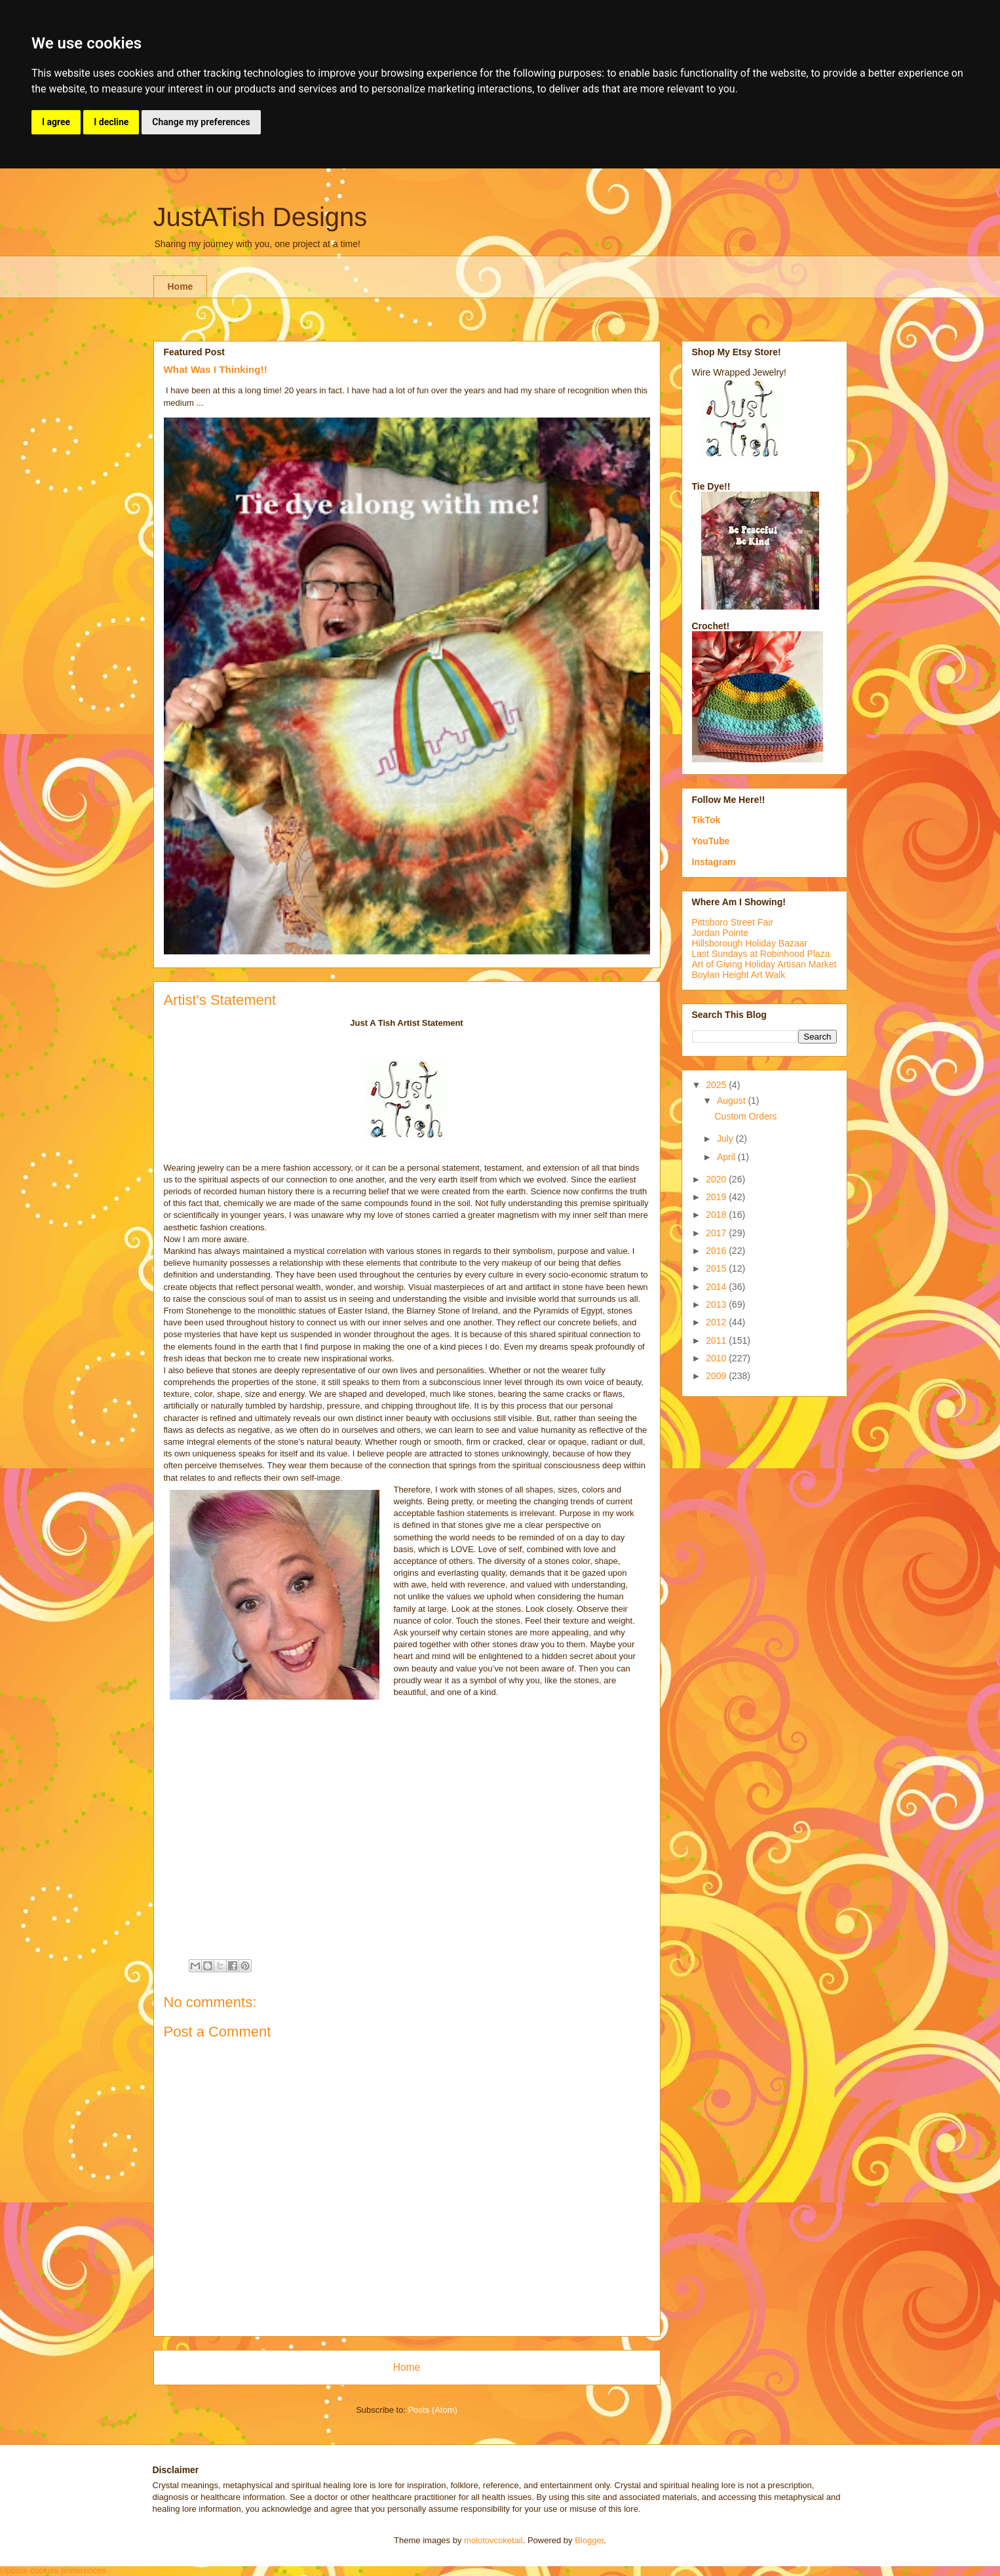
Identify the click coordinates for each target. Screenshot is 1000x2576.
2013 (717, 1304)
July (726, 1138)
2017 (717, 1233)
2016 (717, 1250)
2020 (717, 1179)
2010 (717, 1358)
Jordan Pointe (720, 932)
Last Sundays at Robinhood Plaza (761, 953)
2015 (717, 1268)
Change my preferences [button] (201, 122)
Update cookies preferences (53, 2570)
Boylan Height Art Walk (739, 974)
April (727, 1157)
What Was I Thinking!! (215, 369)
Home (180, 286)
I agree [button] (56, 122)
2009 (717, 1376)
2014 (717, 1286)
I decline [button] (111, 122)
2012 (717, 1322)
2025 (717, 1085)
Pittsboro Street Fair (733, 922)
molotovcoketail (493, 2540)
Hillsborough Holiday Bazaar (750, 943)
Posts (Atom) (432, 2410)
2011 (717, 1340)
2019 (717, 1197)
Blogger (589, 2540)
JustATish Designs (260, 217)
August (732, 1100)
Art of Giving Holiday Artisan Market (764, 964)
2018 (717, 1214)
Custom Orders (745, 1116)
